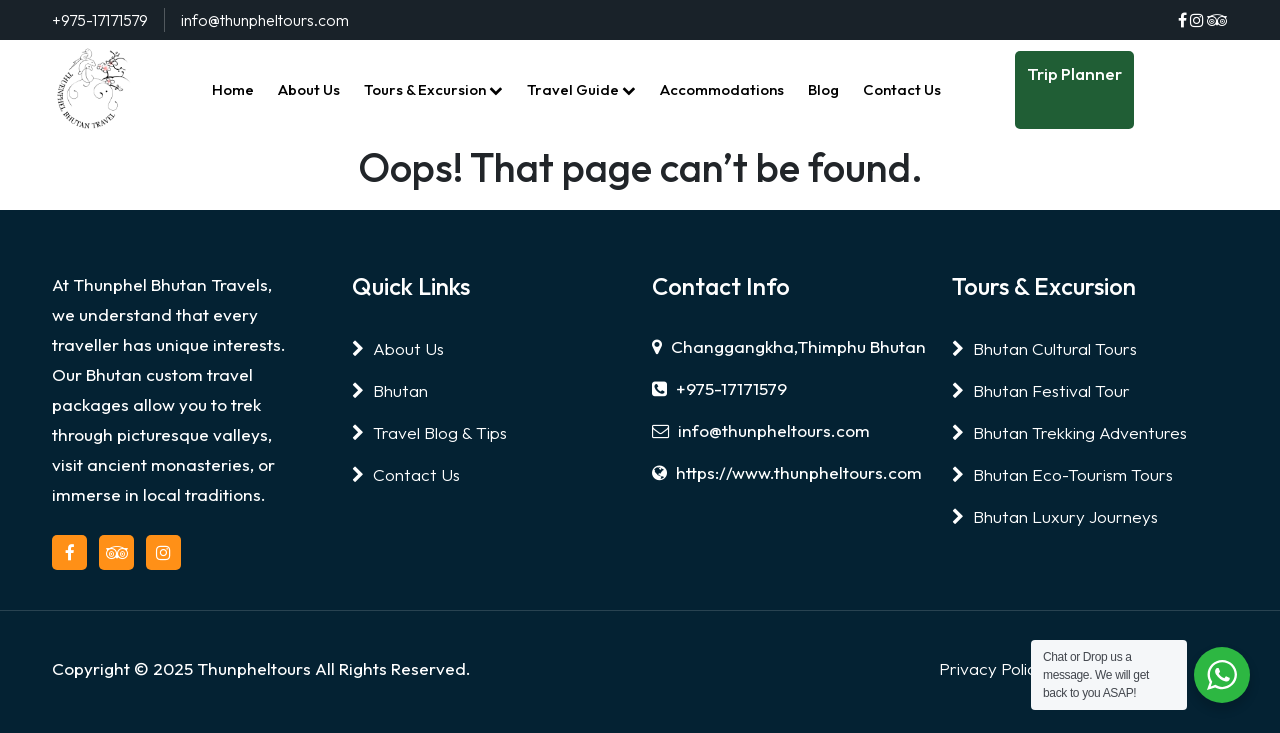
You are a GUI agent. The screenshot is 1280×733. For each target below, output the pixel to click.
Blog (823, 89)
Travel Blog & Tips (429, 432)
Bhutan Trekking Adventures (1069, 432)
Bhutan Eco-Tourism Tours (1062, 474)
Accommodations (722, 89)
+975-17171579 (719, 388)
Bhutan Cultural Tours (1044, 348)
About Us (309, 89)
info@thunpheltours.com (761, 430)
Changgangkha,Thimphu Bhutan (789, 346)
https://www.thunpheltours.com (787, 472)
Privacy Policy (992, 668)
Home (233, 89)
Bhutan (390, 390)
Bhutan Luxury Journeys (1055, 516)
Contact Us (902, 89)
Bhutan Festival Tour (1041, 390)
